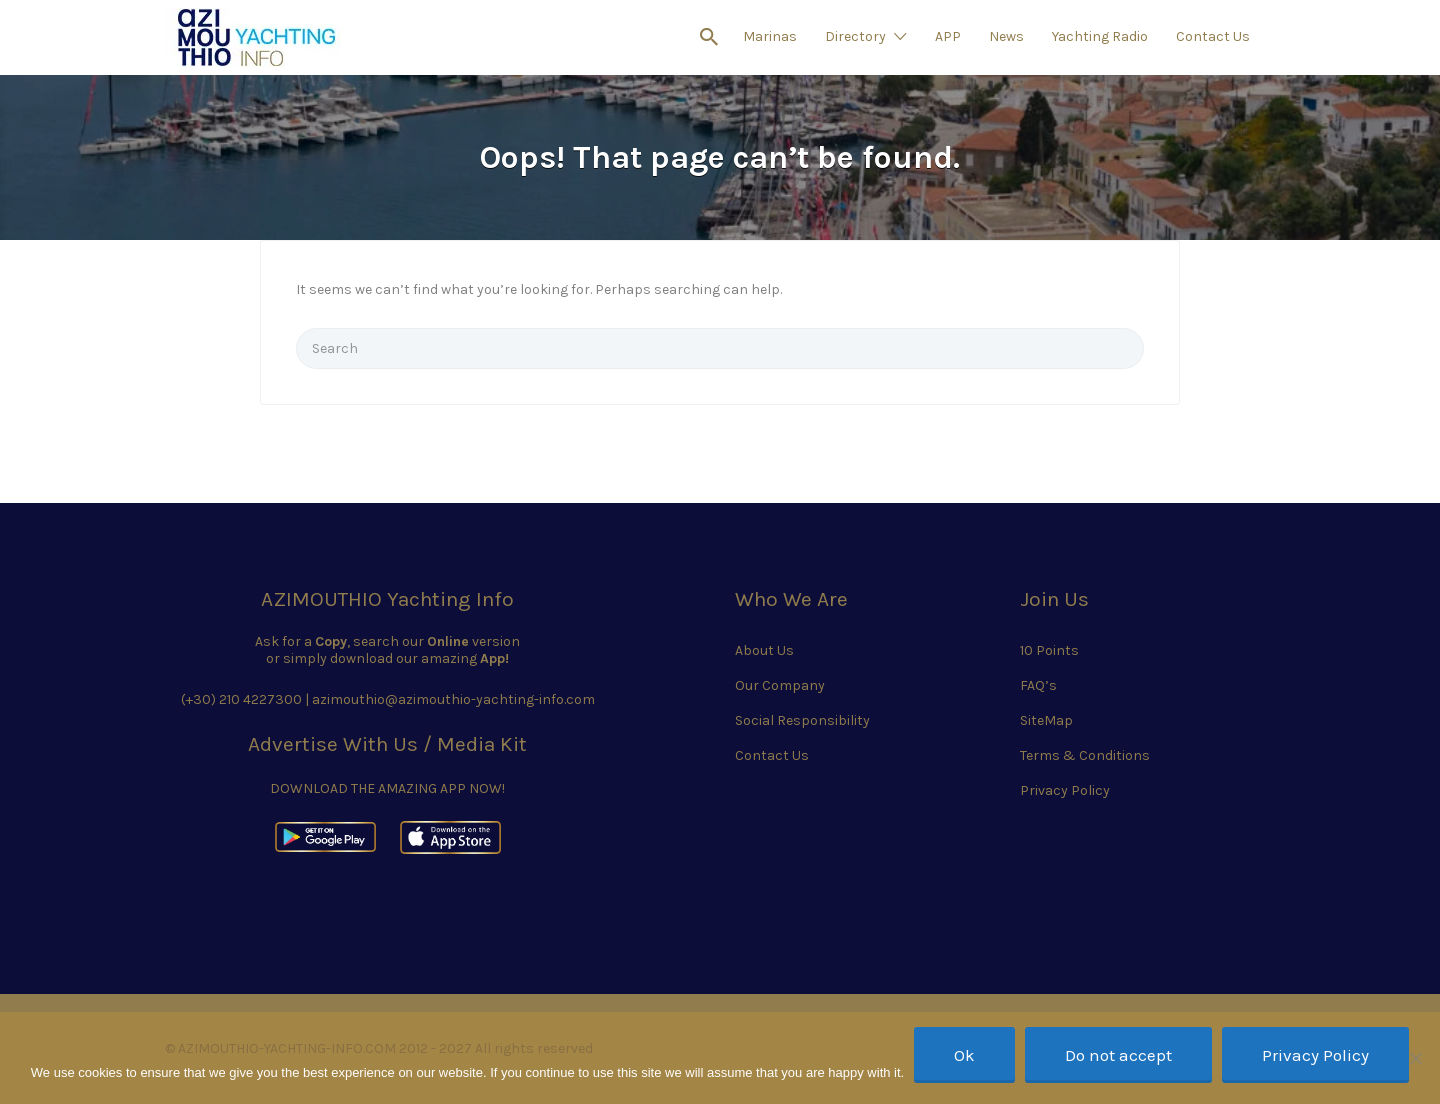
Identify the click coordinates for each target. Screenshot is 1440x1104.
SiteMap (1046, 720)
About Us (764, 650)
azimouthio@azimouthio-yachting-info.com (453, 699)
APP (948, 36)
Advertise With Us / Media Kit (387, 744)
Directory (855, 36)
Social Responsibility (802, 720)
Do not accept (1118, 1055)
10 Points (1049, 650)
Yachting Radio (1100, 36)
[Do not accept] (1415, 1058)
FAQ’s (1038, 685)
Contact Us (1213, 36)
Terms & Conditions (1085, 755)
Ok (964, 1055)
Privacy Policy (1065, 790)
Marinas (770, 36)
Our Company (780, 685)
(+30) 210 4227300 (241, 699)
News (1006, 36)
